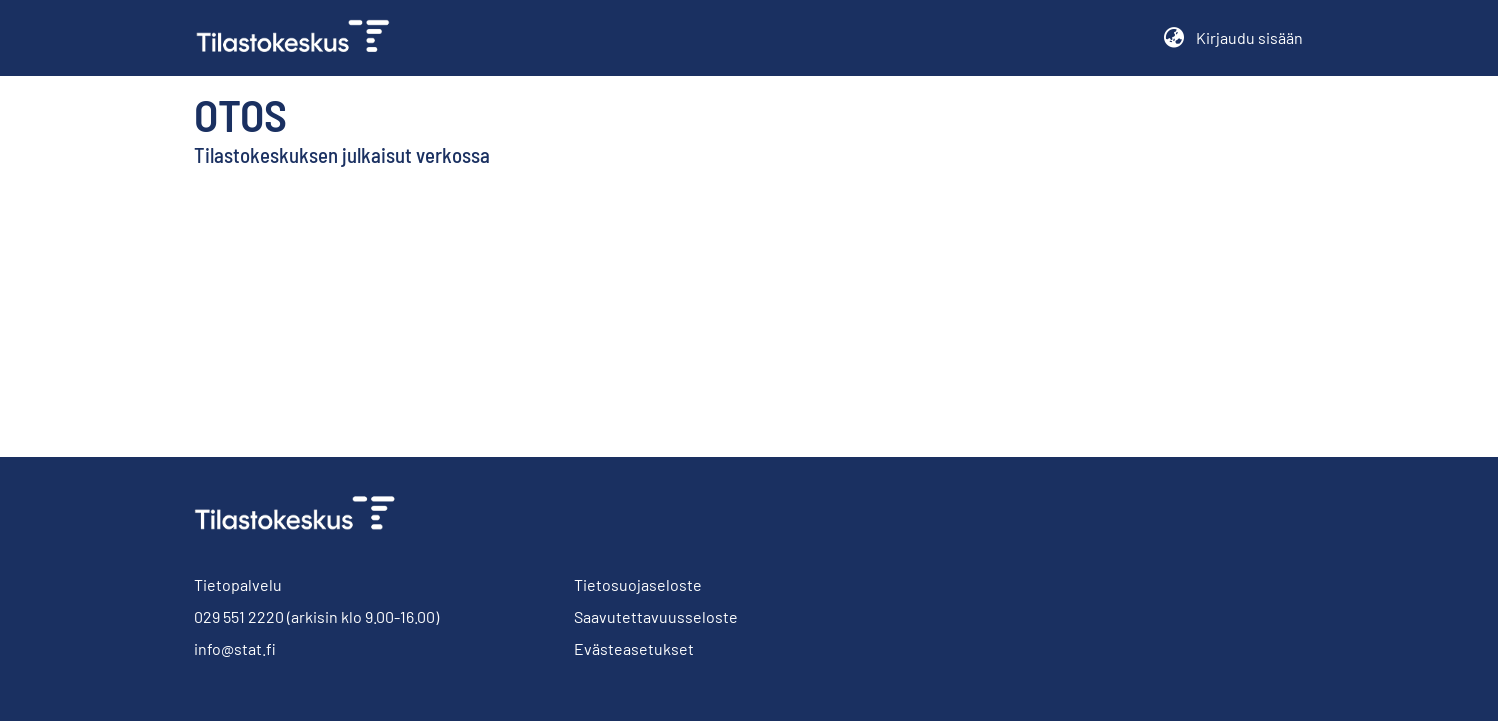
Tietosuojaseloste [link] (638, 584)
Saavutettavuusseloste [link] (656, 616)
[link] (301, 38)
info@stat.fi (235, 648)
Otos (240, 114)
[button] (1173, 38)
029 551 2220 (239, 616)
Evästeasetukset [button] (634, 648)
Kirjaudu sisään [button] (1249, 37)
